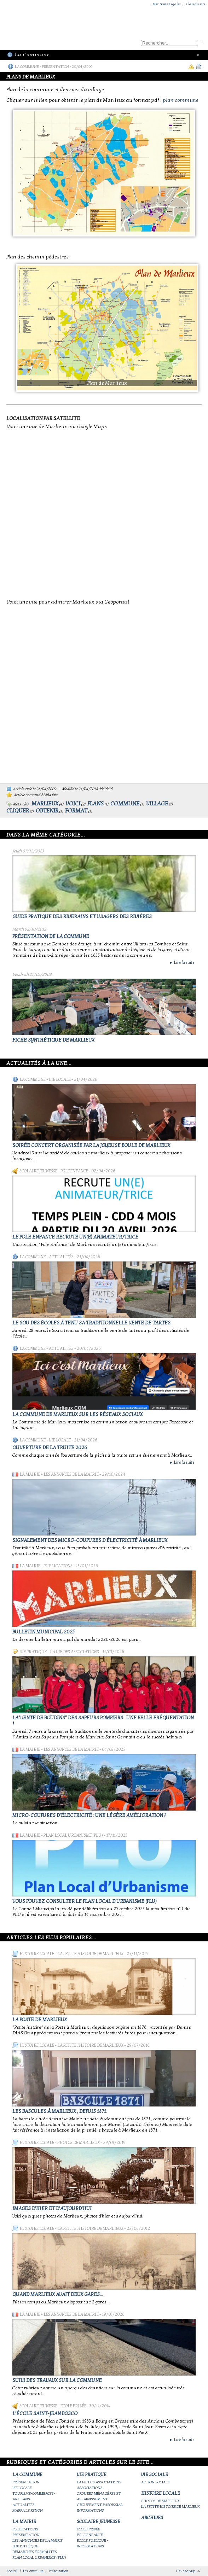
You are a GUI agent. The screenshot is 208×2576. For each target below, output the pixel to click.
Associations (90, 2487)
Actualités (61, 1256)
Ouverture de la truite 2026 (49, 1448)
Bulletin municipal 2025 (43, 1632)
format (76, 810)
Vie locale (60, 1079)
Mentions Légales (166, 4)
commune (124, 803)
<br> (104, 513)
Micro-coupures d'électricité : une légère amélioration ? (89, 1815)
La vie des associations (74, 1651)
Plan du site (195, 4)
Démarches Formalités (34, 2551)
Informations (90, 2510)
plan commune (180, 100)
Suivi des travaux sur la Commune (57, 2380)
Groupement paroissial (100, 2504)
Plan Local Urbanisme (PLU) (73, 1835)
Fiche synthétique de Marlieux (53, 1040)
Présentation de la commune (50, 936)
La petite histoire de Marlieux (90, 1953)
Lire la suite (181, 962)
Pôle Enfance (74, 1170)
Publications (58, 1565)
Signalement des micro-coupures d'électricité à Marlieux (89, 1540)
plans (95, 803)
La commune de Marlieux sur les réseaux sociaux (77, 1414)
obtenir (47, 810)
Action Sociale (155, 2482)
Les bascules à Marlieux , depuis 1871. (59, 2111)
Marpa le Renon (27, 2510)
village (157, 803)
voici (72, 803)
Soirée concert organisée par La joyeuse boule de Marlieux (91, 1145)
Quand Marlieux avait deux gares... (57, 2294)
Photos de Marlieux (78, 2142)
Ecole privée (73, 2405)
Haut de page (185, 2571)
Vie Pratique (33, 1651)
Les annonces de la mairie (71, 1474)
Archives (152, 2517)
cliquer (17, 810)
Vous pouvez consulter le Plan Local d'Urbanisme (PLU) (84, 1901)
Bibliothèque (25, 2546)
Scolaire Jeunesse (38, 1170)
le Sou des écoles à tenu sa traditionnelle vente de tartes (91, 1323)
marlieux (44, 803)
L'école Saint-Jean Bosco (44, 2414)
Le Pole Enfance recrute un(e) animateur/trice (75, 1237)
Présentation (55, 66)
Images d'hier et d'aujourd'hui (52, 2208)
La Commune (27, 66)
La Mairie (29, 1474)
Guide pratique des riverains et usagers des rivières (82, 917)
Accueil (11, 2571)
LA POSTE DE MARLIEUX (39, 2020)
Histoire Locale (36, 1953)
